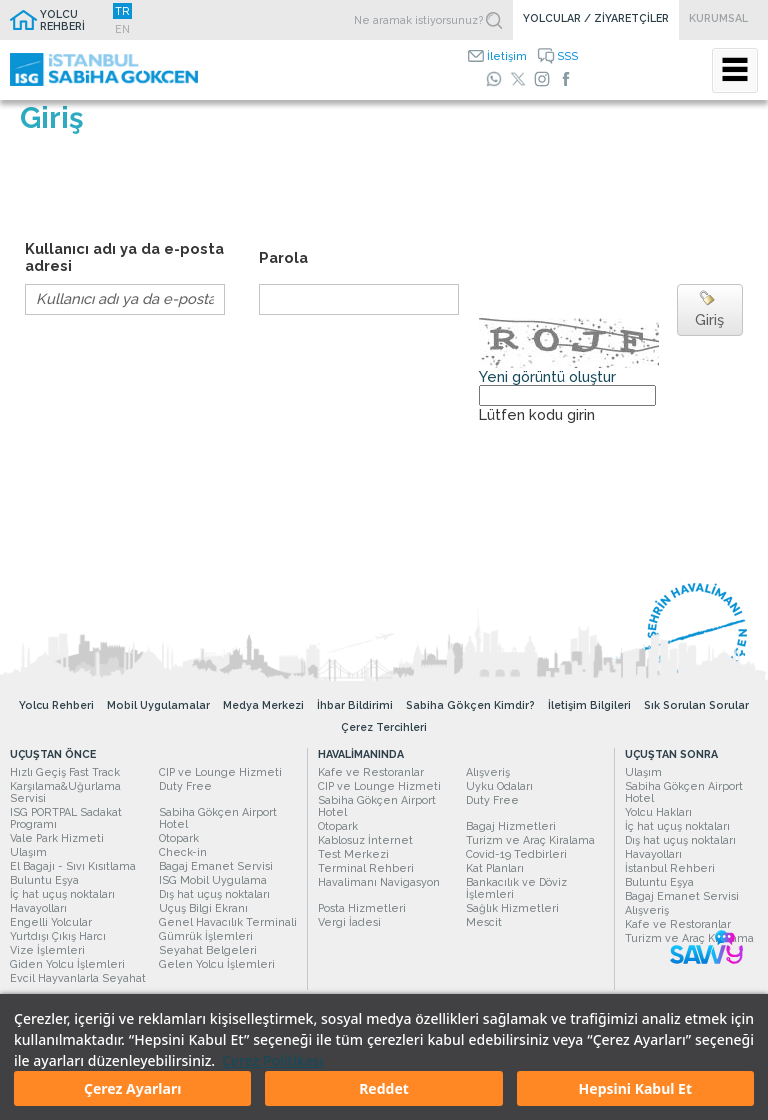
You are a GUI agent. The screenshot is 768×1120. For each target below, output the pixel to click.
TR (122, 11)
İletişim (507, 56)
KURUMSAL (718, 18)
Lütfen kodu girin (537, 414)
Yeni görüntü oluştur (547, 376)
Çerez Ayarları (132, 1088)
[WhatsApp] (494, 79)
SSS (567, 56)
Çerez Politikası (272, 1060)
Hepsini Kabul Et (635, 1088)
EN (122, 29)
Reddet (384, 1088)
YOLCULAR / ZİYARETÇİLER (596, 18)
